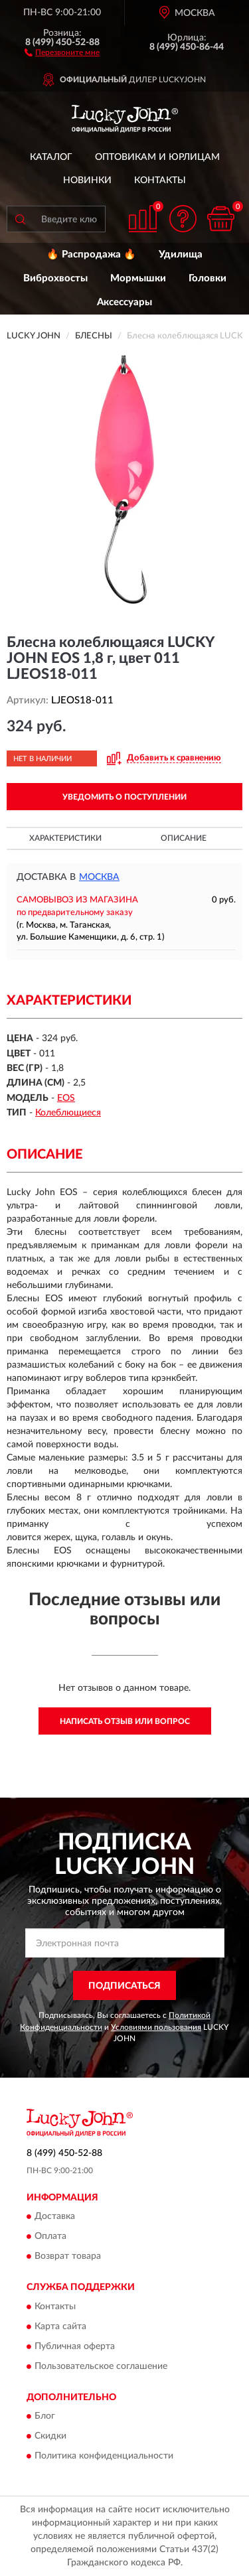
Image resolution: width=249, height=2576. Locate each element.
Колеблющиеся (68, 1112)
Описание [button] (184, 838)
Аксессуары (124, 302)
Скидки (50, 2436)
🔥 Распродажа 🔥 (91, 254)
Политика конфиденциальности (104, 2456)
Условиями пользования (156, 2027)
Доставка (55, 2217)
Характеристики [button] (65, 838)
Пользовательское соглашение (101, 2366)
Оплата (50, 2237)
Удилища (181, 254)
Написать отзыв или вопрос (125, 1721)
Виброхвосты (55, 278)
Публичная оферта (75, 2346)
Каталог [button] (51, 157)
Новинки (87, 180)
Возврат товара (68, 2256)
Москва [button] (99, 877)
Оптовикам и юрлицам (157, 157)
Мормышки (138, 278)
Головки (207, 278)
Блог (45, 2416)
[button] (62, 52)
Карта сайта (60, 2326)
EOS (66, 1098)
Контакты (160, 180)
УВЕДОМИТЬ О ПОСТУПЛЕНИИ (124, 797)
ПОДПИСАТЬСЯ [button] (124, 1986)
